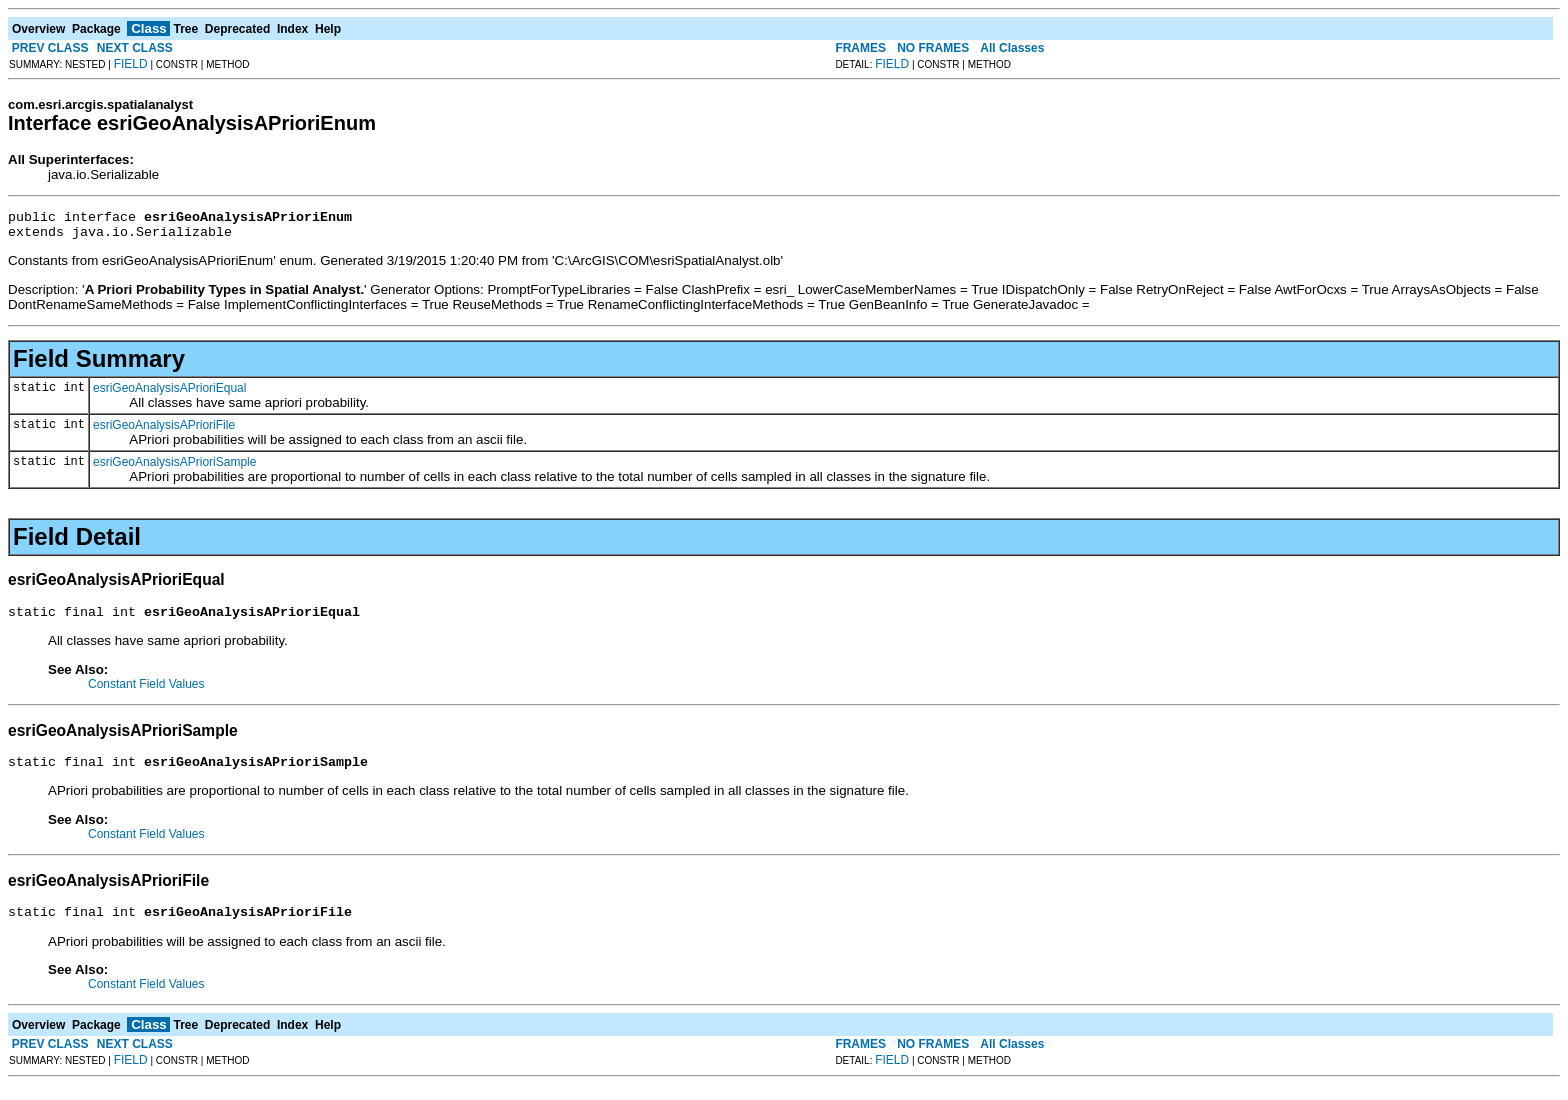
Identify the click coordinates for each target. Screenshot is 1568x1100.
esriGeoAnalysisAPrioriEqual (169, 394)
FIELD (131, 64)
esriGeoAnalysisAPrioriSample (174, 468)
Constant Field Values (146, 693)
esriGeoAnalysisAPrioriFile (164, 431)
